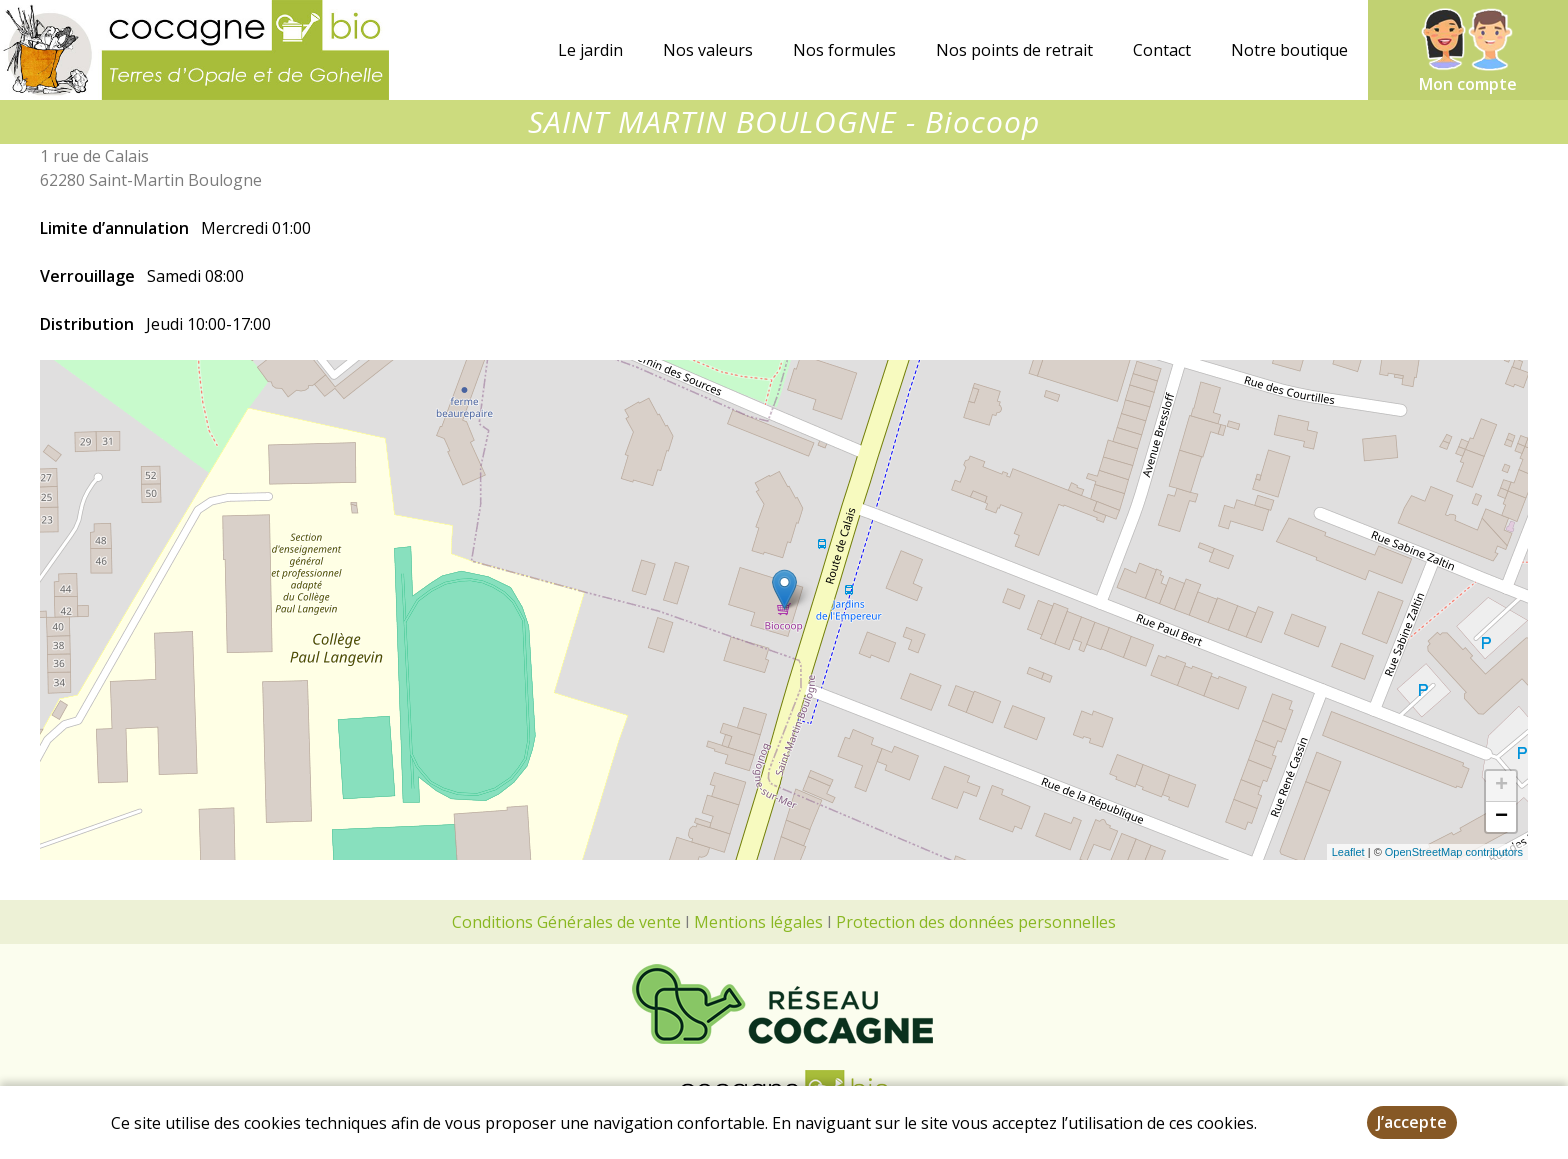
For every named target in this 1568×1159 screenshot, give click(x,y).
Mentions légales (758, 922)
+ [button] (1501, 786)
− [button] (1501, 817)
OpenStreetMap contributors (1454, 852)
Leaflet (1348, 852)
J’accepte (1412, 1122)
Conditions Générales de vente (566, 922)
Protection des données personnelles (976, 922)
